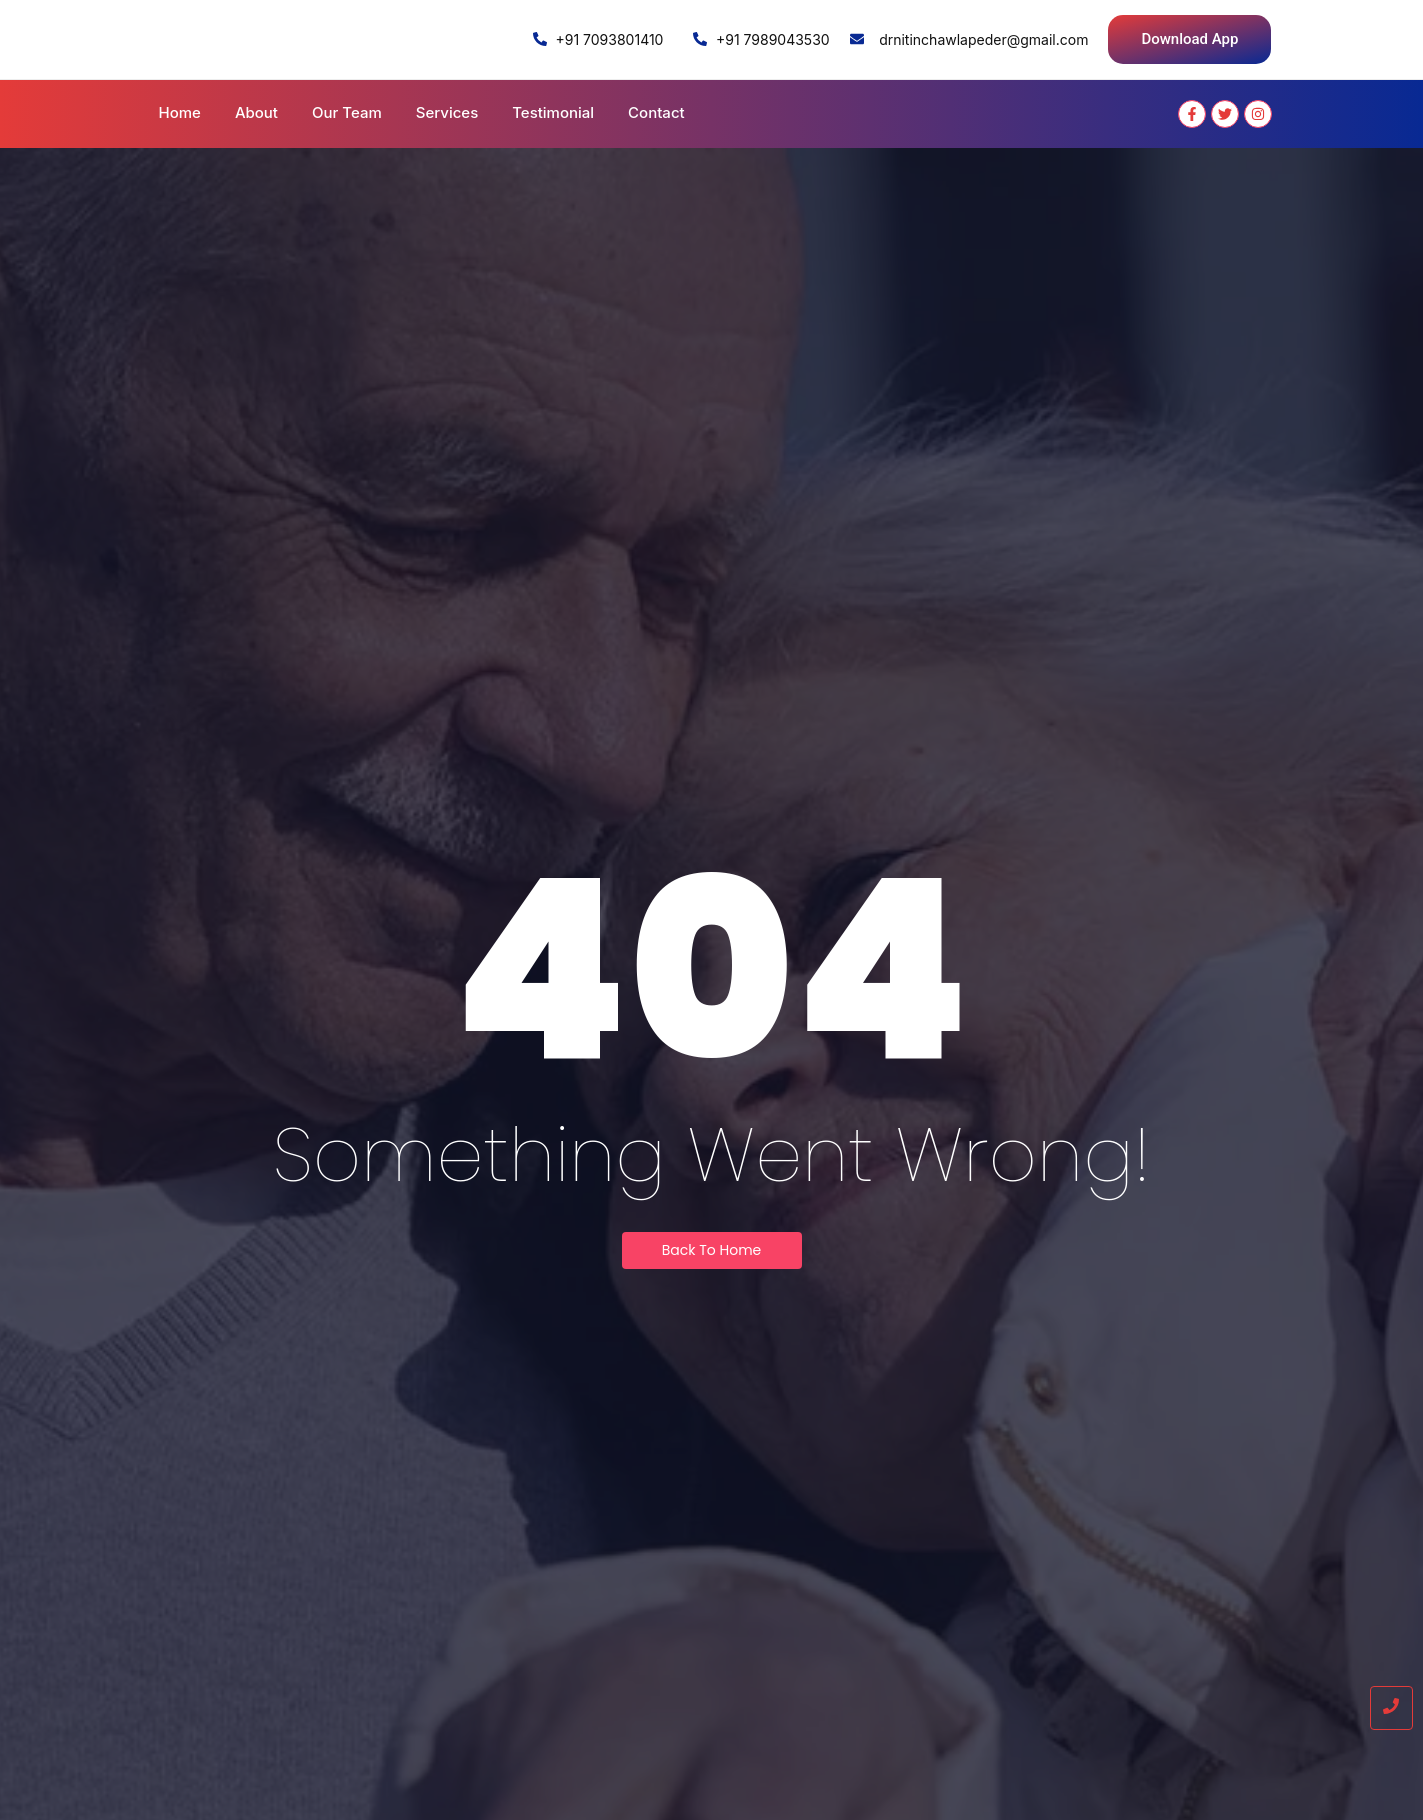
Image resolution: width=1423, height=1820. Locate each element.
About (256, 112)
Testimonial (553, 112)
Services (447, 112)
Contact (656, 112)
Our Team (347, 112)
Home (180, 112)
